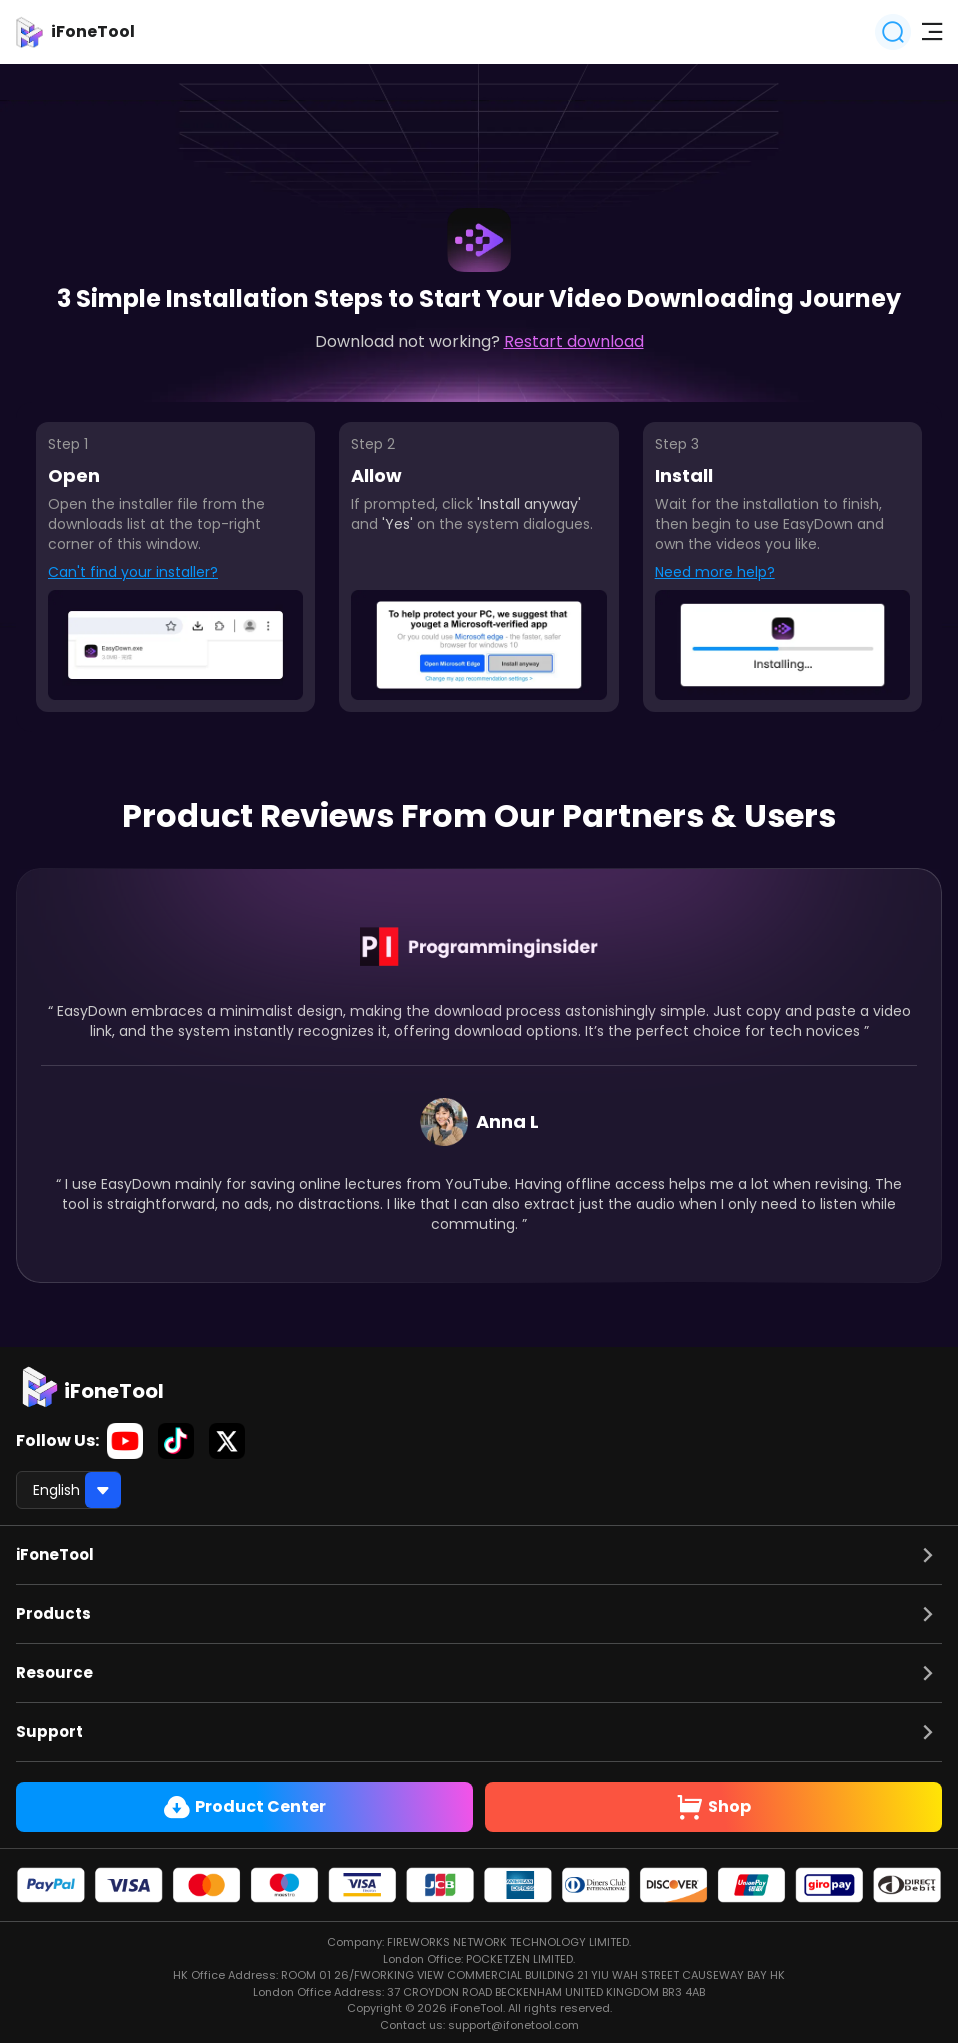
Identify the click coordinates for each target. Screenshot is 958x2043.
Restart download (574, 341)
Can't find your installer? (133, 572)
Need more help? (715, 572)
